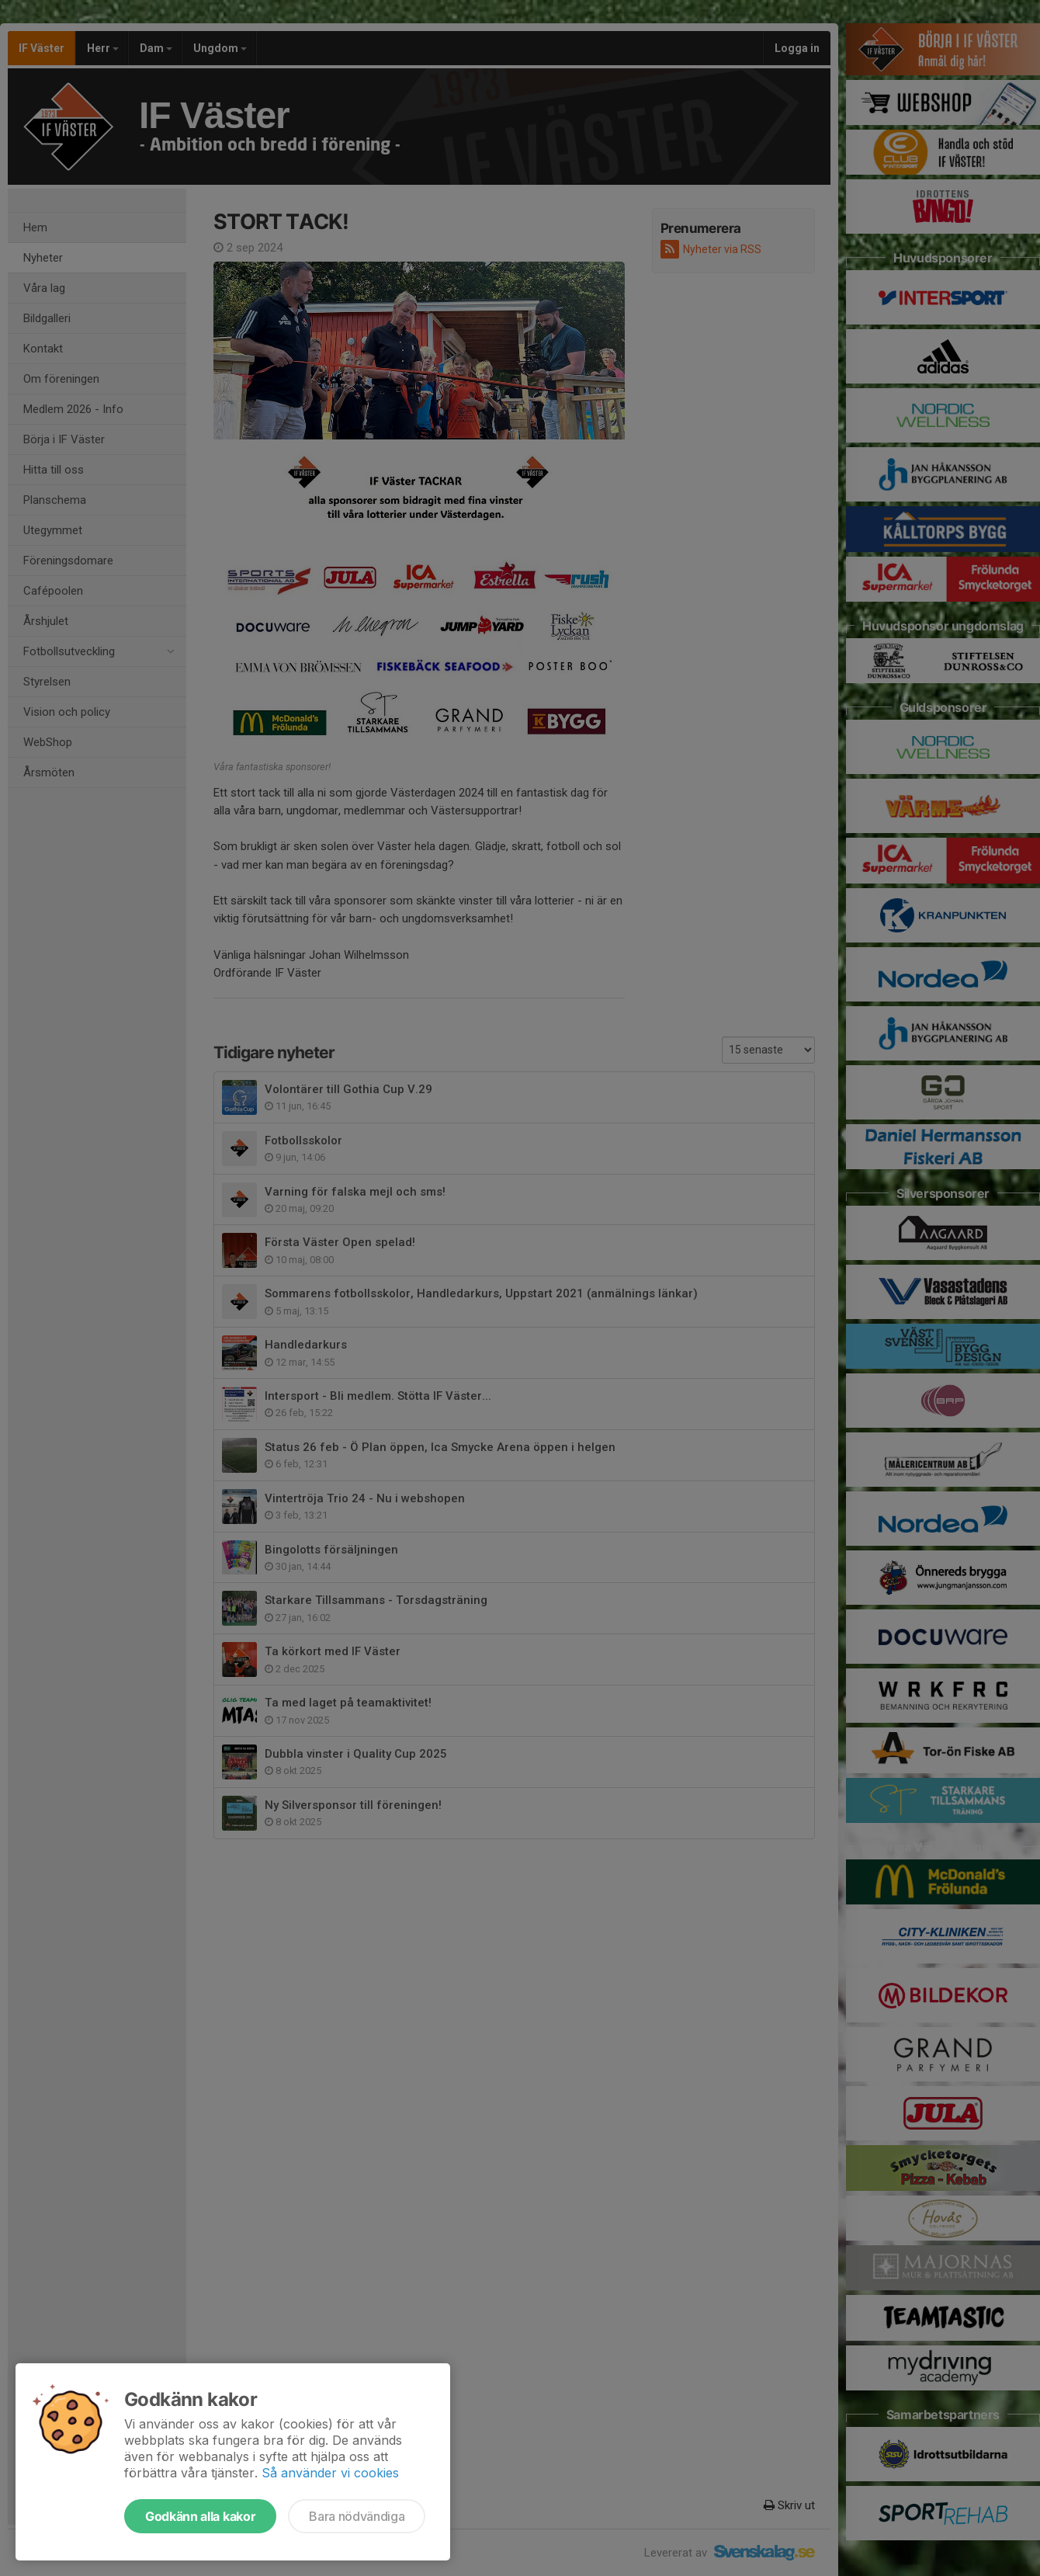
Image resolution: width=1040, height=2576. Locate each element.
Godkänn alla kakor (200, 2516)
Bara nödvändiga (356, 2516)
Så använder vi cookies (330, 2473)
